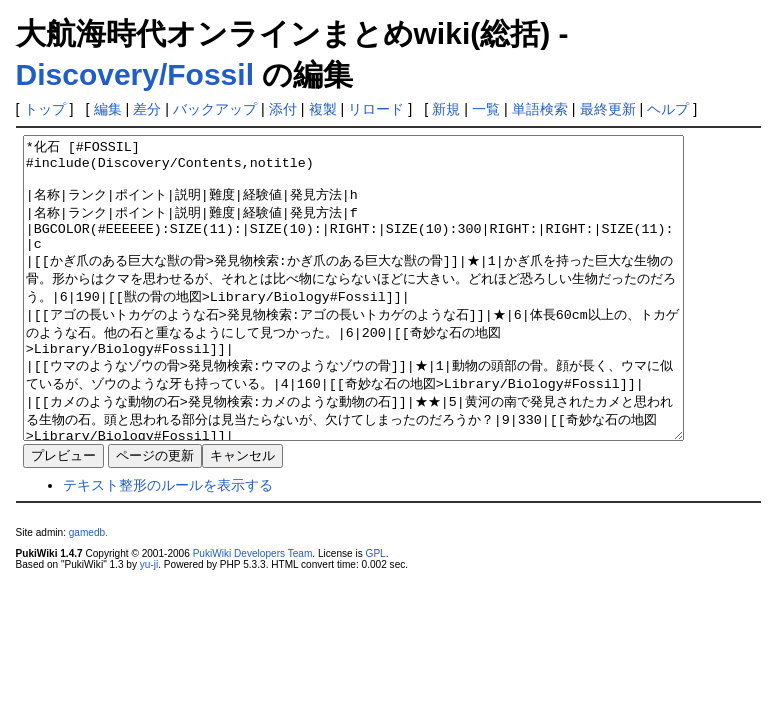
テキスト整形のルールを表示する (168, 545)
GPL (376, 613)
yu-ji (149, 624)
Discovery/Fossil (135, 74)
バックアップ (215, 109)
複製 (323, 109)
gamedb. (88, 592)
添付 (283, 109)
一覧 (486, 109)
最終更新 (608, 109)
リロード (376, 109)
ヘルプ (668, 109)
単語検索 (540, 109)
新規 (446, 109)
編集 (108, 109)
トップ (45, 109)
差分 (147, 109)
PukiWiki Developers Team (253, 613)
